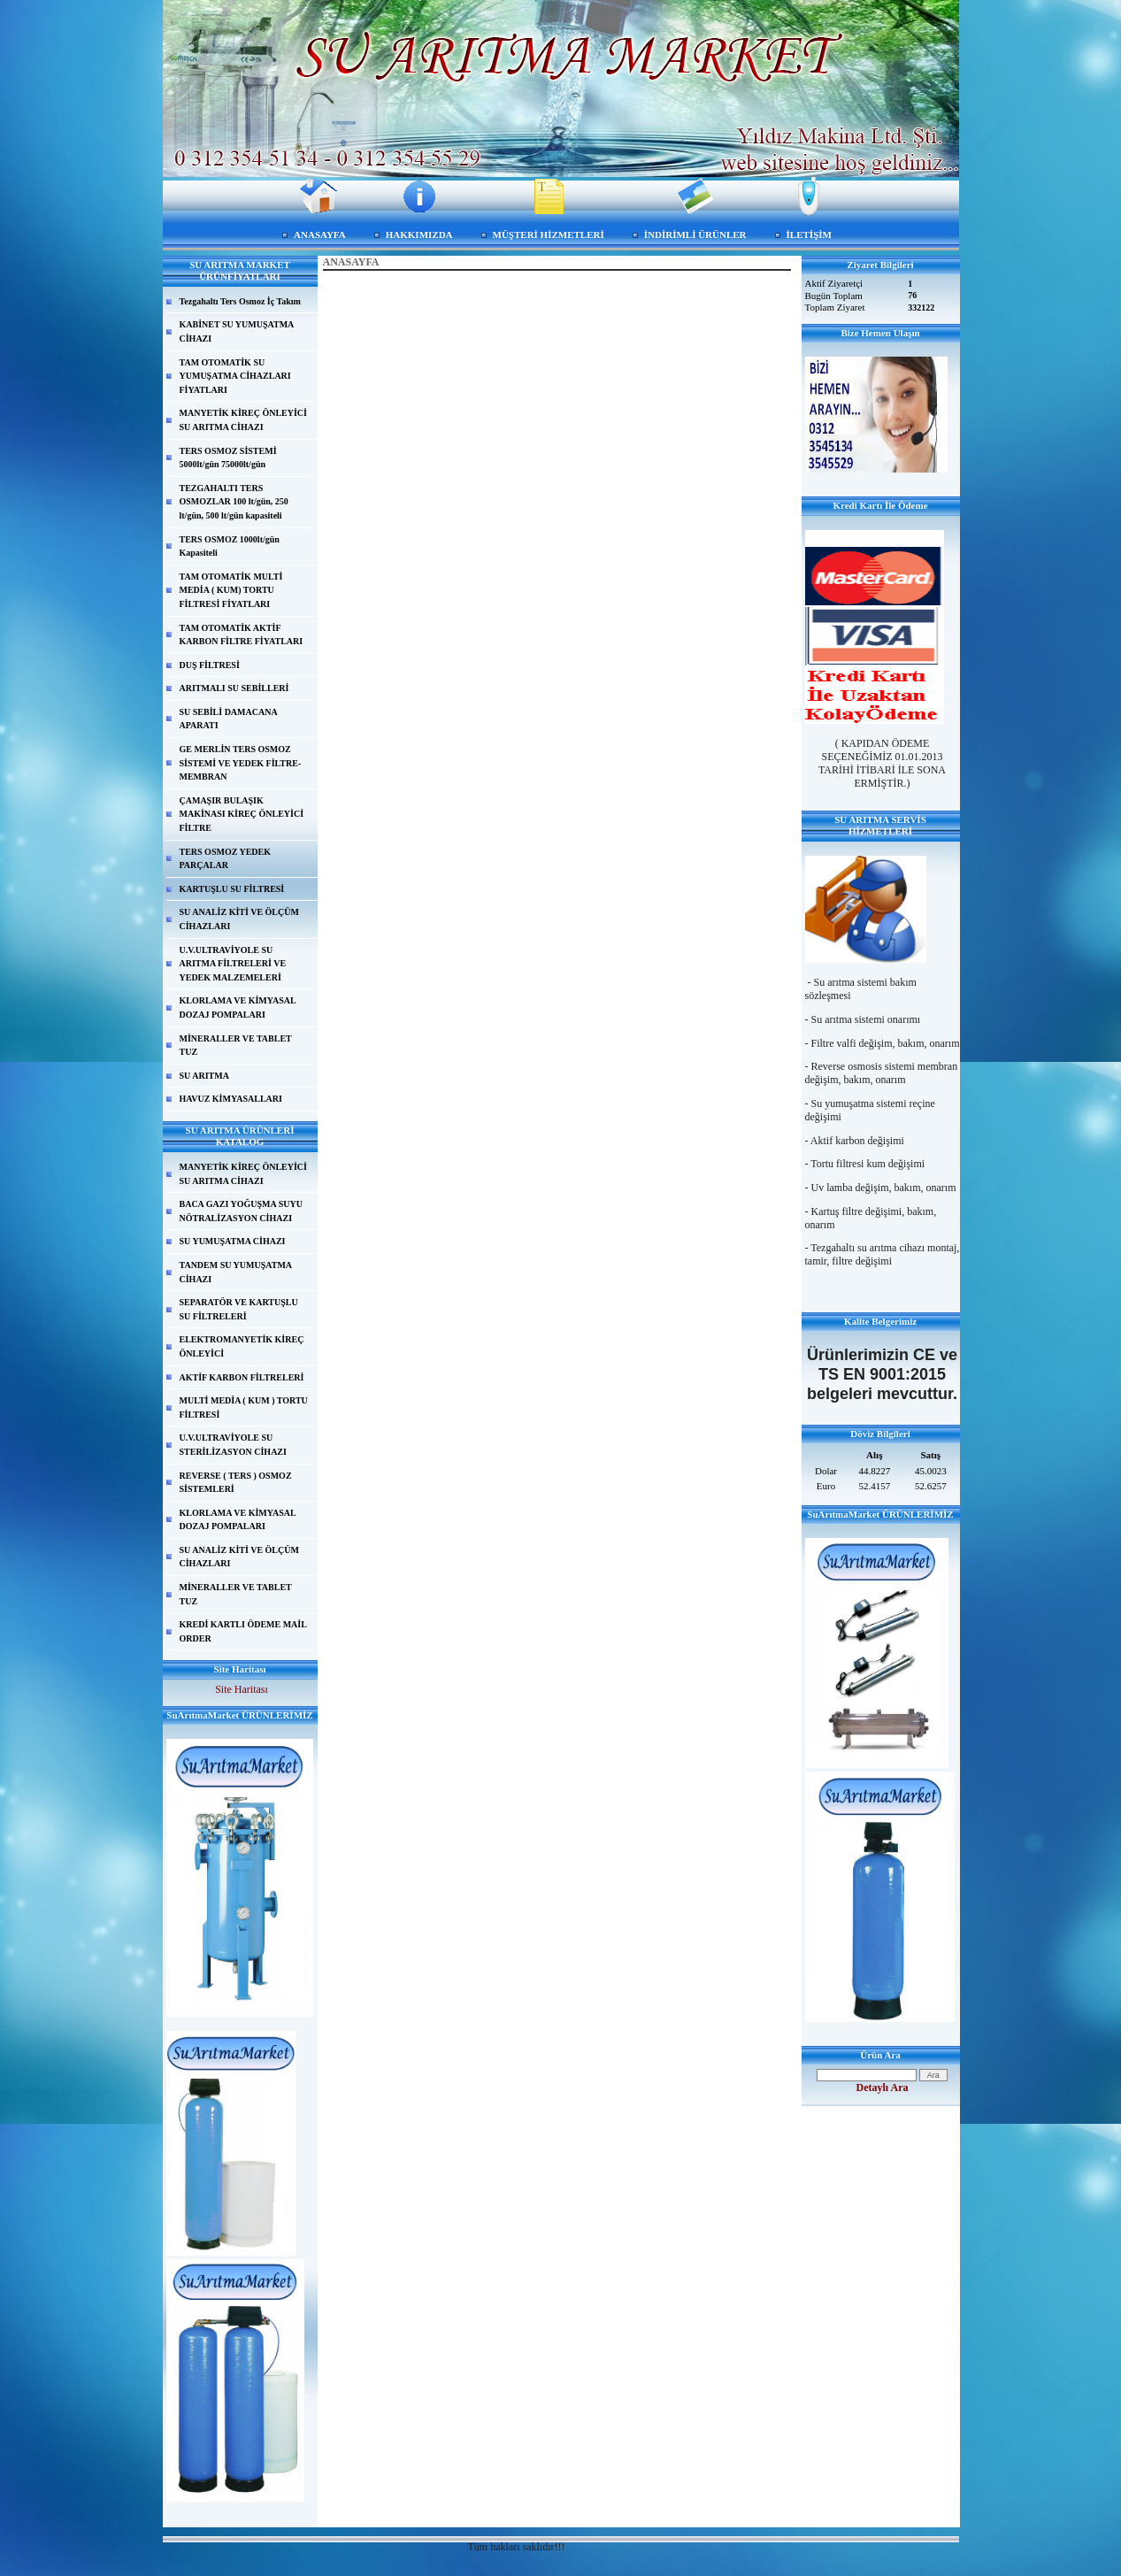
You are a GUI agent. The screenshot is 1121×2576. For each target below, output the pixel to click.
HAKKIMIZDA (419, 234)
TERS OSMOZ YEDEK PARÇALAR (226, 859)
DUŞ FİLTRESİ (210, 665)
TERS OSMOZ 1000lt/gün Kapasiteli (230, 546)
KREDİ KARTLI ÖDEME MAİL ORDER (243, 1631)
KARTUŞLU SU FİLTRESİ (232, 889)
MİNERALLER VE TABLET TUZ (236, 1045)
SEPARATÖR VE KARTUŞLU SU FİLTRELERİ (239, 1309)
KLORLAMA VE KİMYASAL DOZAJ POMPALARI (238, 1007)
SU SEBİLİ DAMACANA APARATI (229, 719)
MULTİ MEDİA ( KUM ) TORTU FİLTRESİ (244, 1407)
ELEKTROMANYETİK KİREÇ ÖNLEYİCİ (242, 1346)
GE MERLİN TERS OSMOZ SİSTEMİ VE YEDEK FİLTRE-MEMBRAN (241, 762)
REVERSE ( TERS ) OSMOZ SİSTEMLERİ (236, 1483)
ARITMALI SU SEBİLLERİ (234, 688)
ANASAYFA (320, 234)
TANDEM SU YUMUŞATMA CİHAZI (236, 1272)
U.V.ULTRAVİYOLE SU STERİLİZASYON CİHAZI (233, 1445)
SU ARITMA (204, 1075)
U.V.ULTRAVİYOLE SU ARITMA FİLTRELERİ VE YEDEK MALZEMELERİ (233, 963)
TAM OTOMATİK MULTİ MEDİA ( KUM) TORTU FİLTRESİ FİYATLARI (231, 590)
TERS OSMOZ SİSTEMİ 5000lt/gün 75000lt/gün (228, 458)
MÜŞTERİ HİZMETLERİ (548, 234)
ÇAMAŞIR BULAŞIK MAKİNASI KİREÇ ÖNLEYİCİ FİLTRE (242, 814)
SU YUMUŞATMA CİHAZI (233, 1241)
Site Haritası (241, 1689)
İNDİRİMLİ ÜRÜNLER (695, 234)
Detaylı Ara (882, 2087)
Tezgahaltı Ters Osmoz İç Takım (240, 301)
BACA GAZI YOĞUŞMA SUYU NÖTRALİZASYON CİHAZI (241, 1211)
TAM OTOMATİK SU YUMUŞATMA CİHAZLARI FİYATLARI (235, 376)
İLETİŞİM (809, 234)
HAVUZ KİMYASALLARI (231, 1098)
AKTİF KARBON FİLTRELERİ (242, 1377)
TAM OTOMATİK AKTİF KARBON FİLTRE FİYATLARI (241, 635)
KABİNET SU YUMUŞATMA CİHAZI (237, 331)
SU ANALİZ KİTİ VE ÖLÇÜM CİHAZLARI (239, 919)
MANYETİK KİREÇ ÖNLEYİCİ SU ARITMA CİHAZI (243, 420)
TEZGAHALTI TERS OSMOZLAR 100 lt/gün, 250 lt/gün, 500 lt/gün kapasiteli (234, 501)
